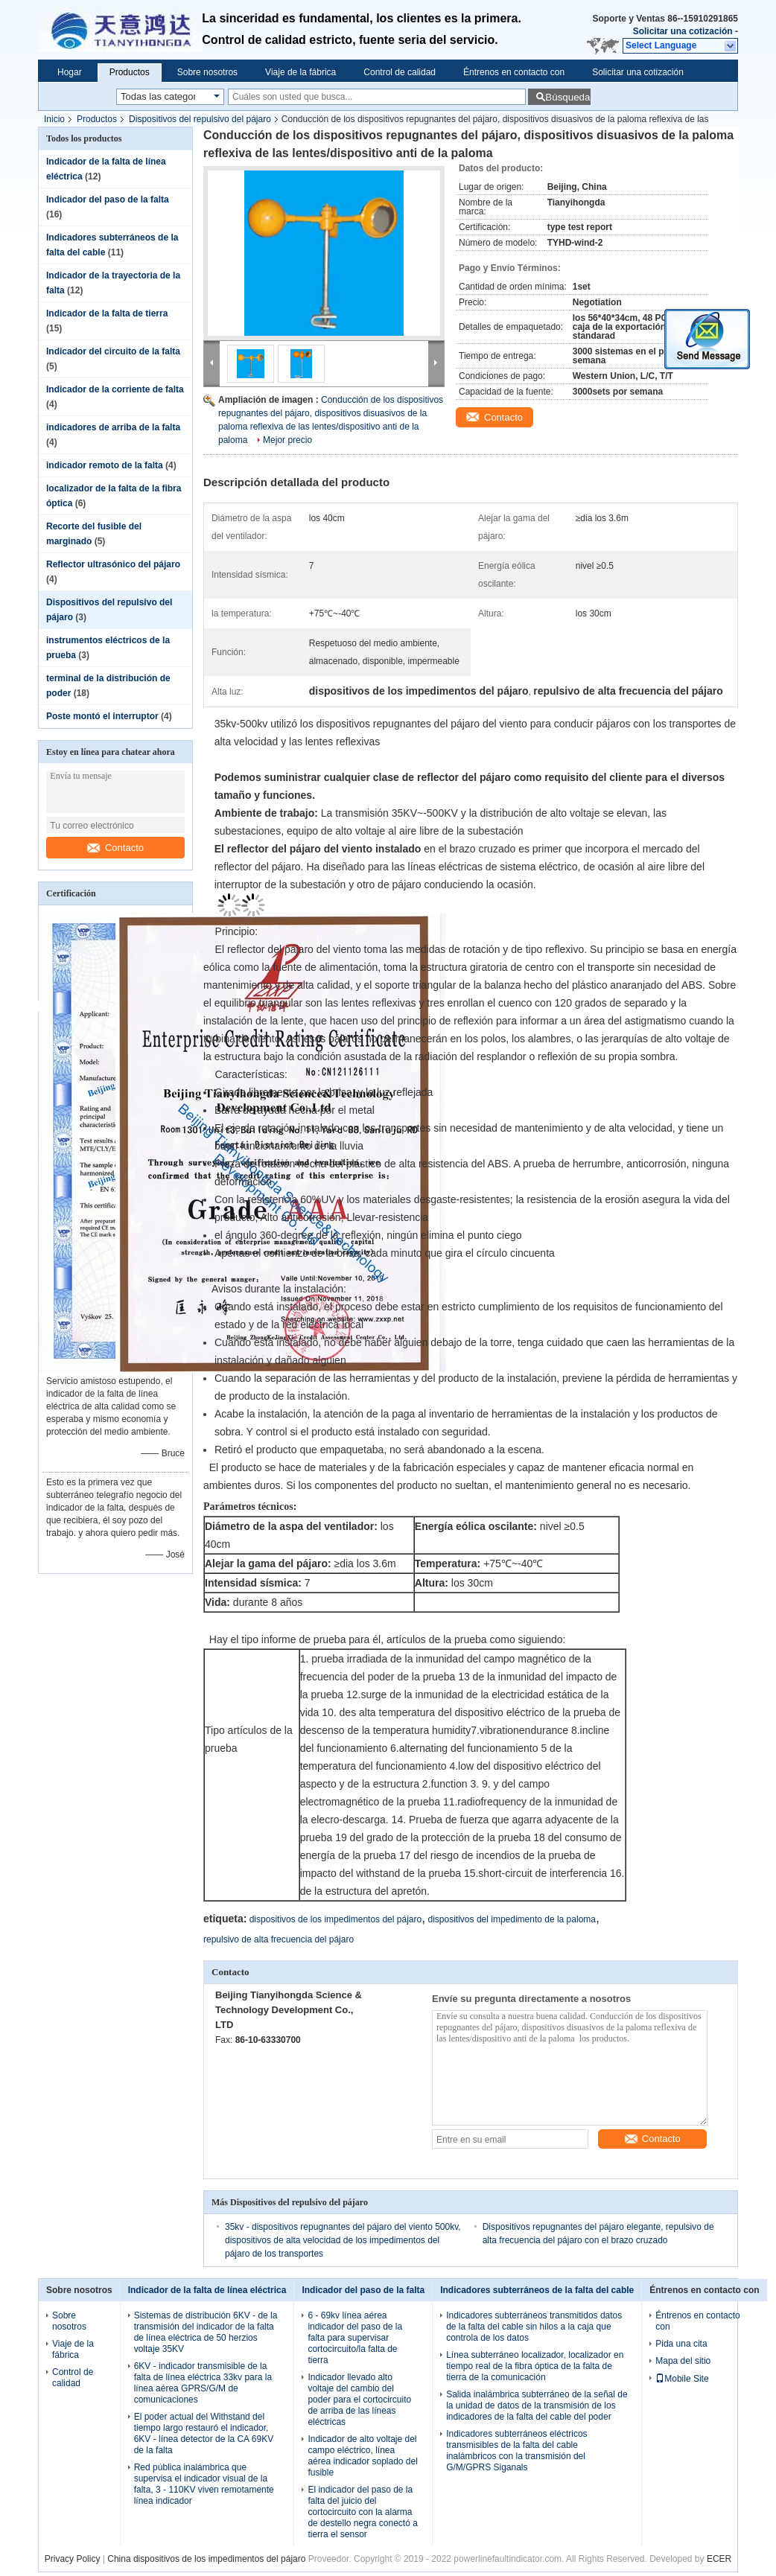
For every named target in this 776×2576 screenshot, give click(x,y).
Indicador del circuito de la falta (113, 351)
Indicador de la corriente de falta (115, 389)
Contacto (115, 847)
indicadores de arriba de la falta (113, 427)
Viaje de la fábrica (300, 72)
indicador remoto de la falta (104, 465)
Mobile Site (681, 2378)
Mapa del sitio (682, 2361)
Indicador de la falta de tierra (107, 313)
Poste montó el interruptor (102, 716)
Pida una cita (681, 2344)
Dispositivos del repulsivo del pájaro (200, 119)
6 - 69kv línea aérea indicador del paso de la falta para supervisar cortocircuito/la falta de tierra (355, 2337)
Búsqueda (567, 97)
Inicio (54, 119)
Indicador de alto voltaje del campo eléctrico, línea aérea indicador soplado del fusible (362, 2456)
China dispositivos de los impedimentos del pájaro (206, 2559)
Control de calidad (399, 72)
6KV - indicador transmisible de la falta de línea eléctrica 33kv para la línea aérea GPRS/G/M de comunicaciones (203, 2383)
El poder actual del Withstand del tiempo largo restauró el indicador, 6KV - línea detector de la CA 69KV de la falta (203, 2433)
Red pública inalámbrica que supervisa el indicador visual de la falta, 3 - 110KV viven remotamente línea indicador (204, 2484)
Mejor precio (287, 440)
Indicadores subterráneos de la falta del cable (537, 2290)
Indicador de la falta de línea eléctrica (207, 2290)
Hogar (69, 72)
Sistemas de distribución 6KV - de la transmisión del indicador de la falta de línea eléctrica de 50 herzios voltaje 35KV (206, 2332)
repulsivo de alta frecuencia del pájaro (278, 1939)
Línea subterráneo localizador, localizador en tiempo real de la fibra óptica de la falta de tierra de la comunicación (534, 2366)
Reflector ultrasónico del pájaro (113, 564)
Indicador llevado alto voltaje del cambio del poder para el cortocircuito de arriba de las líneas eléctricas (359, 2399)
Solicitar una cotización (683, 31)
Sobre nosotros (207, 72)
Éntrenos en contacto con (513, 72)
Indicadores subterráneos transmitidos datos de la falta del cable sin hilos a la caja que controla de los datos (534, 2326)
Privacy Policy (73, 2559)
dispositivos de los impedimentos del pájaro (335, 1919)
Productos (129, 72)
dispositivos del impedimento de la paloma (512, 1919)
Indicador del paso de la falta (107, 199)
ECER (719, 2559)
